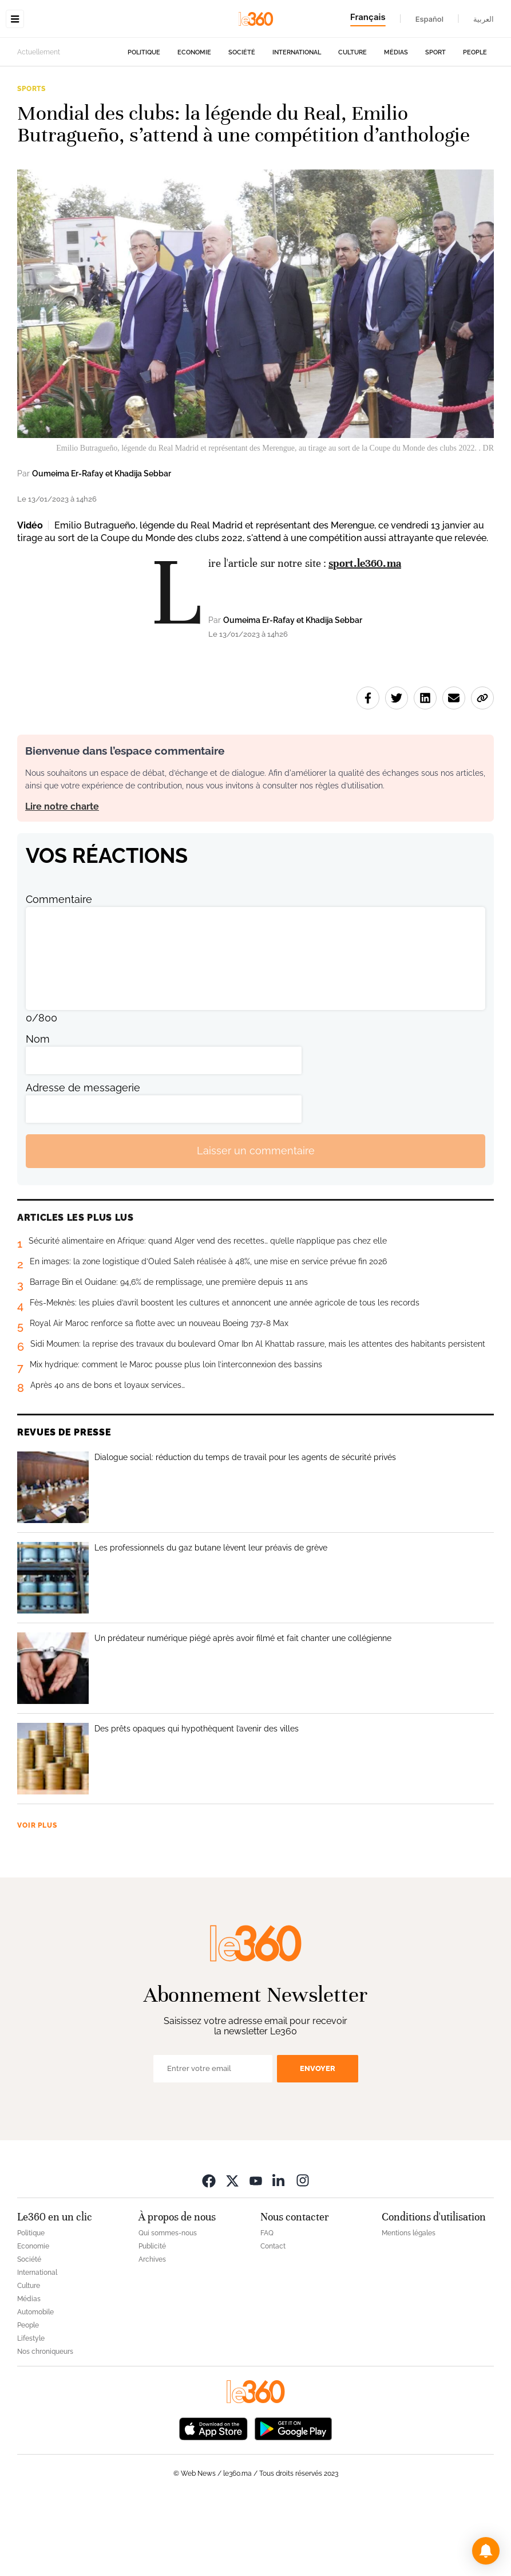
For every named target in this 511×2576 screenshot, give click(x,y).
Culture (352, 124)
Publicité (152, 2318)
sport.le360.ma (364, 635)
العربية (483, 18)
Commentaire (59, 971)
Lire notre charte (62, 878)
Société (241, 124)
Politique (144, 124)
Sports (31, 161)
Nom (38, 1111)
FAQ (267, 2305)
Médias (396, 124)
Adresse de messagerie (83, 1160)
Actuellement (38, 124)
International (296, 124)
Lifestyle (31, 2411)
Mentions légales (408, 2305)
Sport (435, 124)
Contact (273, 2318)
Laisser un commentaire (256, 1223)
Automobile (35, 2384)
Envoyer (317, 2140)
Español (429, 18)
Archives (152, 2332)
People (475, 124)
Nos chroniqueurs (45, 2424)
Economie (194, 124)
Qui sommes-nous (167, 2305)
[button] (486, 2551)
